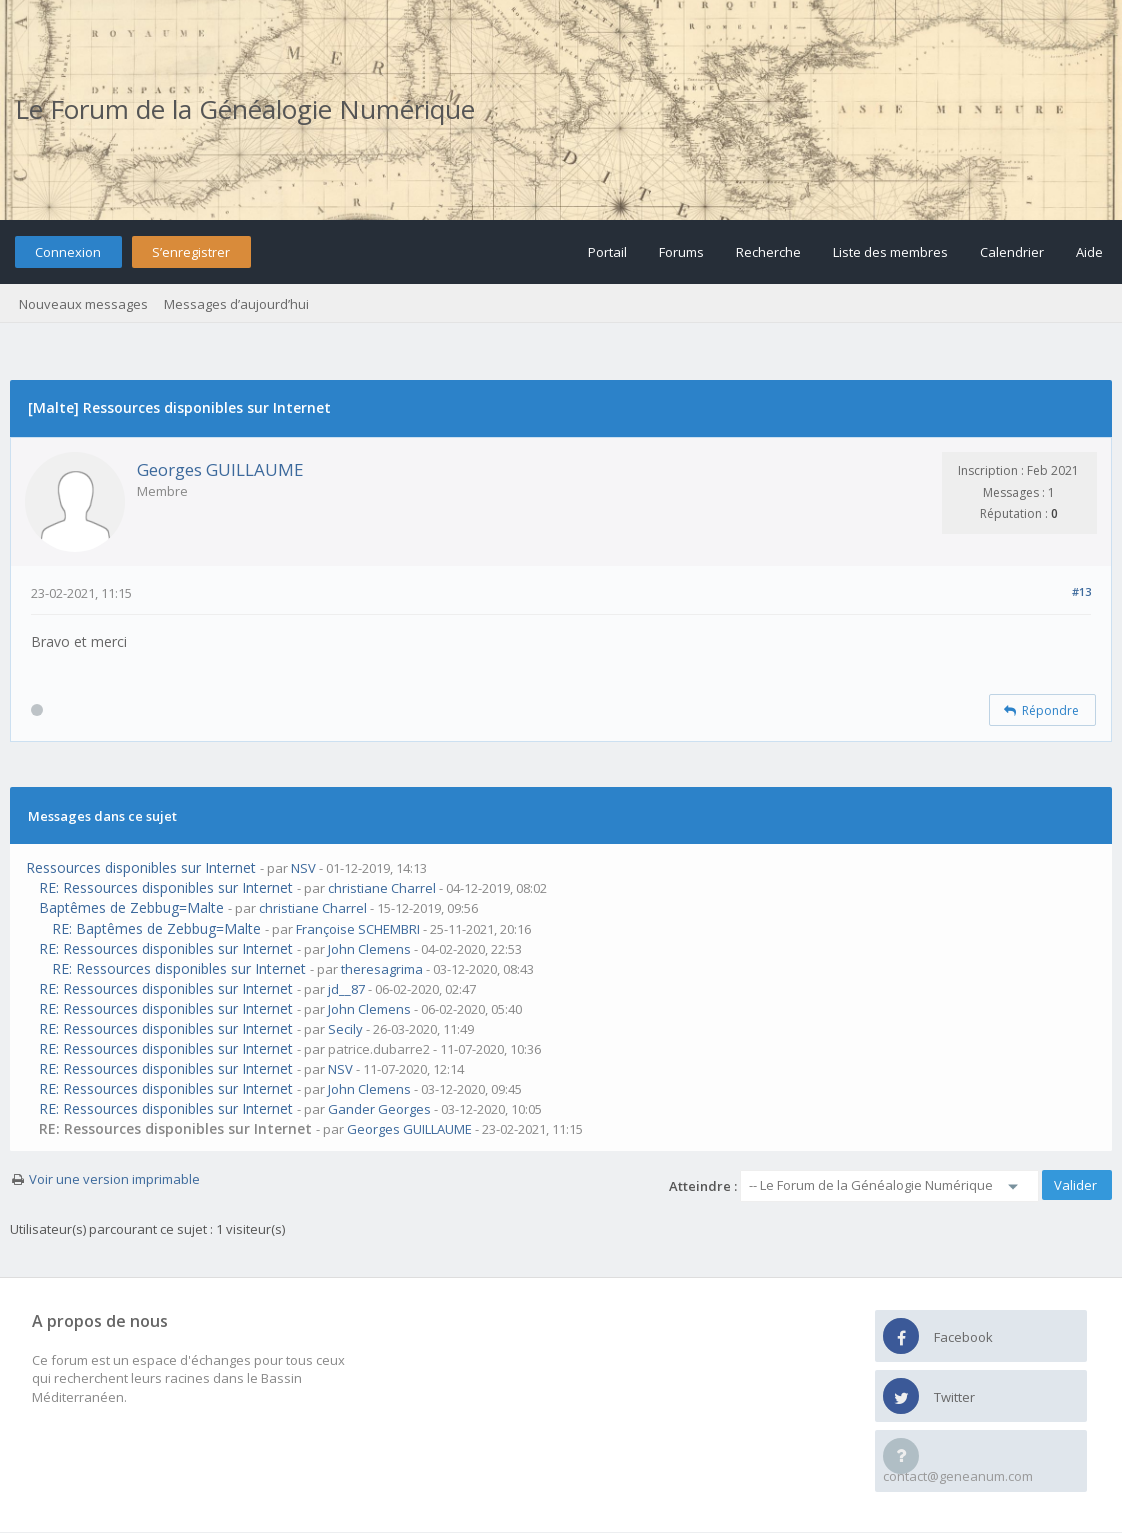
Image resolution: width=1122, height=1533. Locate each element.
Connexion (68, 252)
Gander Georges (379, 1109)
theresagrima (382, 969)
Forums (681, 252)
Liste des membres (890, 252)
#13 (1081, 591)
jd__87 (346, 989)
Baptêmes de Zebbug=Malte (131, 907)
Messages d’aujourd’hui (236, 304)
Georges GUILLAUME (220, 469)
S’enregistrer (191, 252)
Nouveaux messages (83, 304)
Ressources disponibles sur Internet (141, 867)
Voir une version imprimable (114, 1179)
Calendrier (1012, 252)
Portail (607, 252)
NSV (303, 868)
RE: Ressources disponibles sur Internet (166, 887)
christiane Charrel (382, 888)
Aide (1089, 252)
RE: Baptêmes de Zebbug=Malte (156, 928)
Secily (345, 1029)
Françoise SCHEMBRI (358, 929)
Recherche (768, 252)
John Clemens (369, 949)
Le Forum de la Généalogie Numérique (245, 109)
